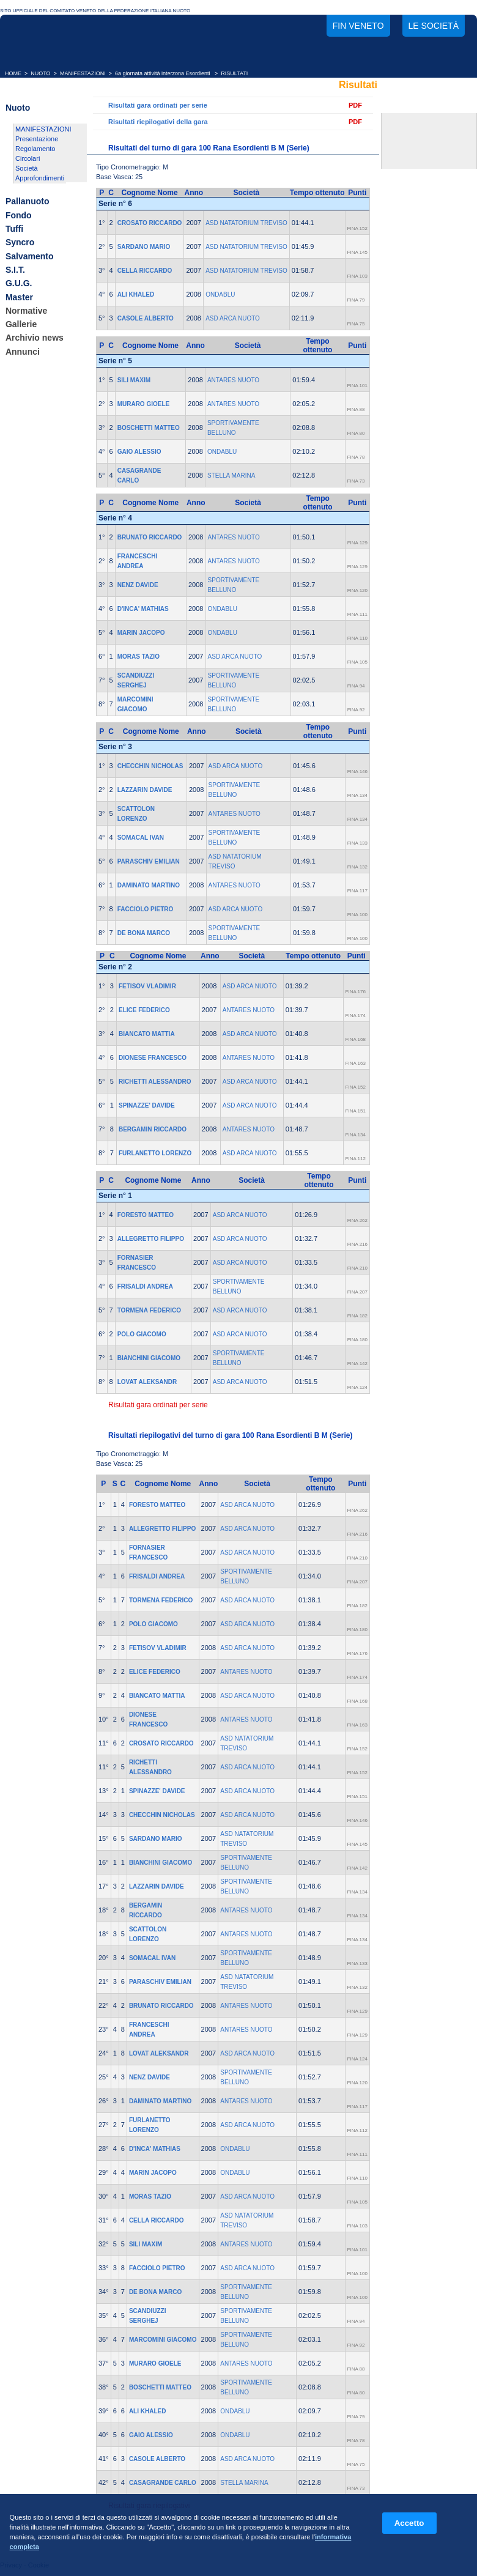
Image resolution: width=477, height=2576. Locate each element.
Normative (26, 311)
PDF (355, 105)
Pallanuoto (28, 202)
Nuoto (18, 108)
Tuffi (14, 229)
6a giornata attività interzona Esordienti (163, 73)
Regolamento (35, 148)
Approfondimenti (39, 178)
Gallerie (21, 324)
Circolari (27, 158)
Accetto (409, 2523)
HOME (13, 73)
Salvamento (30, 256)
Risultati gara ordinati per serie (157, 105)
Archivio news (35, 338)
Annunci (23, 352)
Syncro (20, 243)
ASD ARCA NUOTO (232, 318)
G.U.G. (19, 284)
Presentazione (36, 138)
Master (19, 297)
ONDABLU (220, 294)
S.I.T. (15, 270)
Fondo (19, 215)
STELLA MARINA (231, 475)
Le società (434, 26)
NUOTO (40, 73)
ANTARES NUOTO (233, 380)
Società (26, 168)
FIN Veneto (358, 26)
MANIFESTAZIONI (83, 73)
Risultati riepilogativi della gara (158, 121)
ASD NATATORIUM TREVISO (246, 223)
